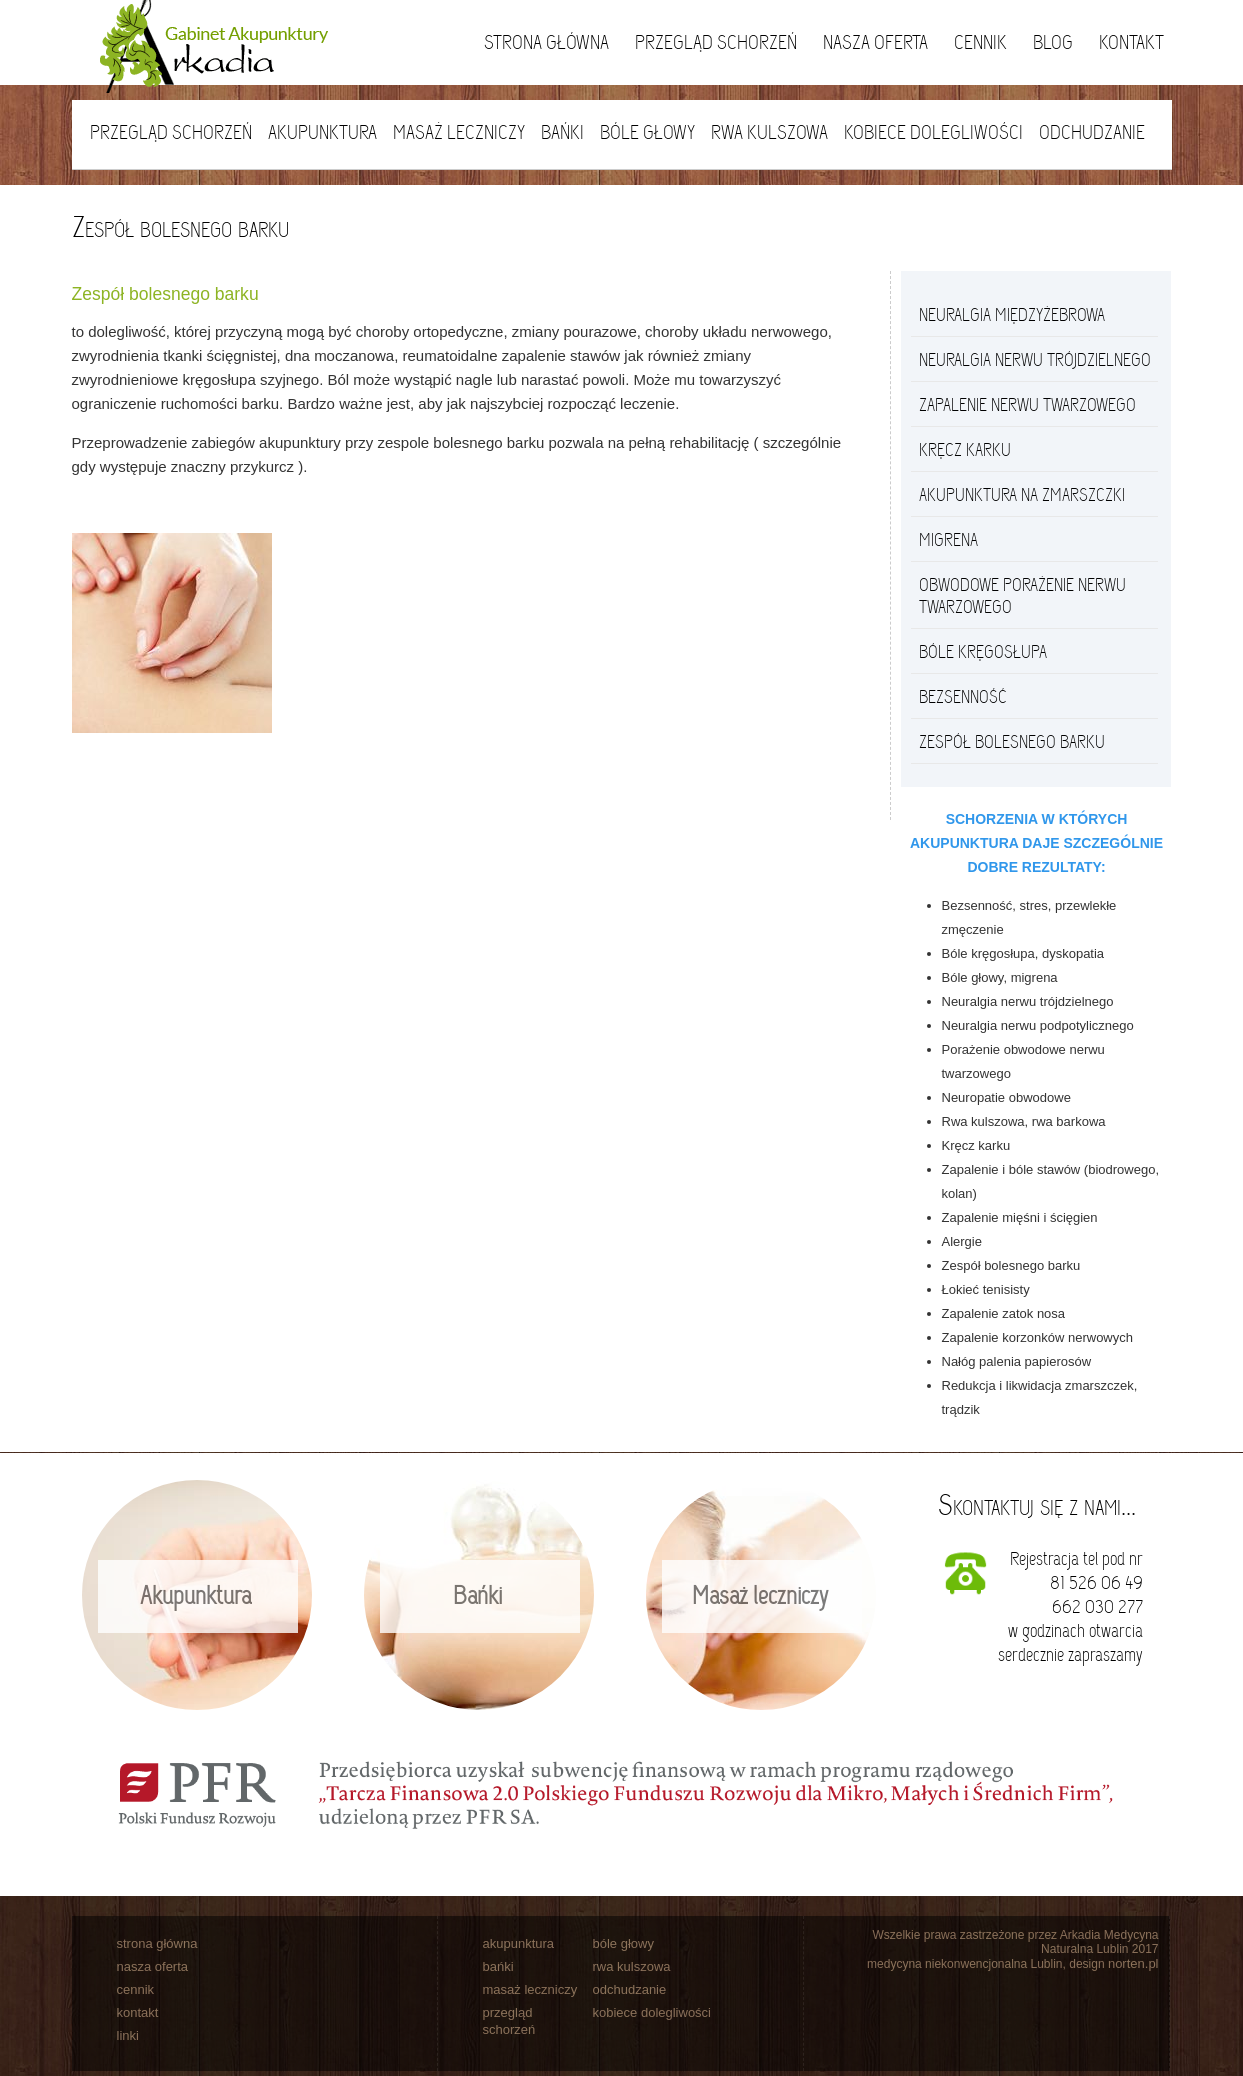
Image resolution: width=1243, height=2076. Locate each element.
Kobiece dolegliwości (933, 132)
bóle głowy (623, 1943)
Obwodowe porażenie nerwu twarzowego (1022, 596)
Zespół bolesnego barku (1012, 742)
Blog (1053, 42)
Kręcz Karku (965, 450)
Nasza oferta (875, 42)
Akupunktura (322, 132)
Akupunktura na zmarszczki (1022, 495)
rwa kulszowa (632, 1966)
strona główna (157, 1943)
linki (128, 2035)
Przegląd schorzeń (716, 42)
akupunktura (519, 1943)
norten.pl (1133, 1963)
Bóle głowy (647, 132)
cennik (136, 1989)
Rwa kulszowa (769, 132)
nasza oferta (153, 1966)
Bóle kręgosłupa (983, 652)
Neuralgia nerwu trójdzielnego (1035, 360)
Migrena (948, 540)
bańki (498, 1966)
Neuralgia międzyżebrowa (1012, 315)
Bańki (562, 132)
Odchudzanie (1092, 132)
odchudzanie (630, 1989)
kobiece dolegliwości (652, 2012)
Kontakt (1131, 42)
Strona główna (546, 42)
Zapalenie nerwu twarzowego (1027, 405)
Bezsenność (963, 697)
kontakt (138, 2012)
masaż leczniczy (530, 1989)
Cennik (980, 42)
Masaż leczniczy (459, 132)
